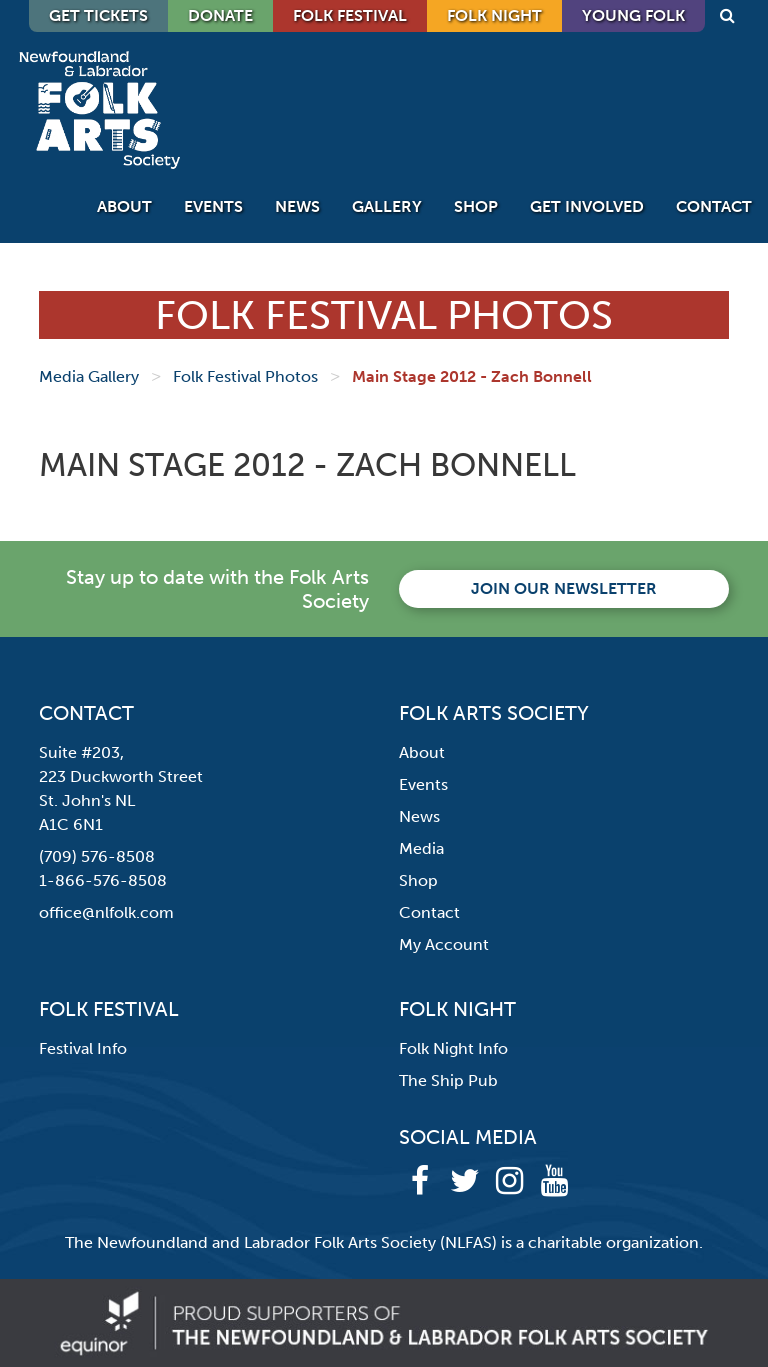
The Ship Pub (448, 1080)
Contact (714, 206)
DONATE (220, 15)
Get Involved (587, 206)
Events (213, 206)
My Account (444, 944)
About (124, 206)
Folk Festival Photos (245, 376)
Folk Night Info (453, 1048)
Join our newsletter (564, 588)
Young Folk (633, 15)
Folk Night (494, 15)
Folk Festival (350, 15)
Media (421, 848)
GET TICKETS (98, 15)
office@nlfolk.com (106, 912)
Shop (476, 206)
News (297, 206)
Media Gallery (89, 376)
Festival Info (83, 1048)
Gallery (387, 206)
